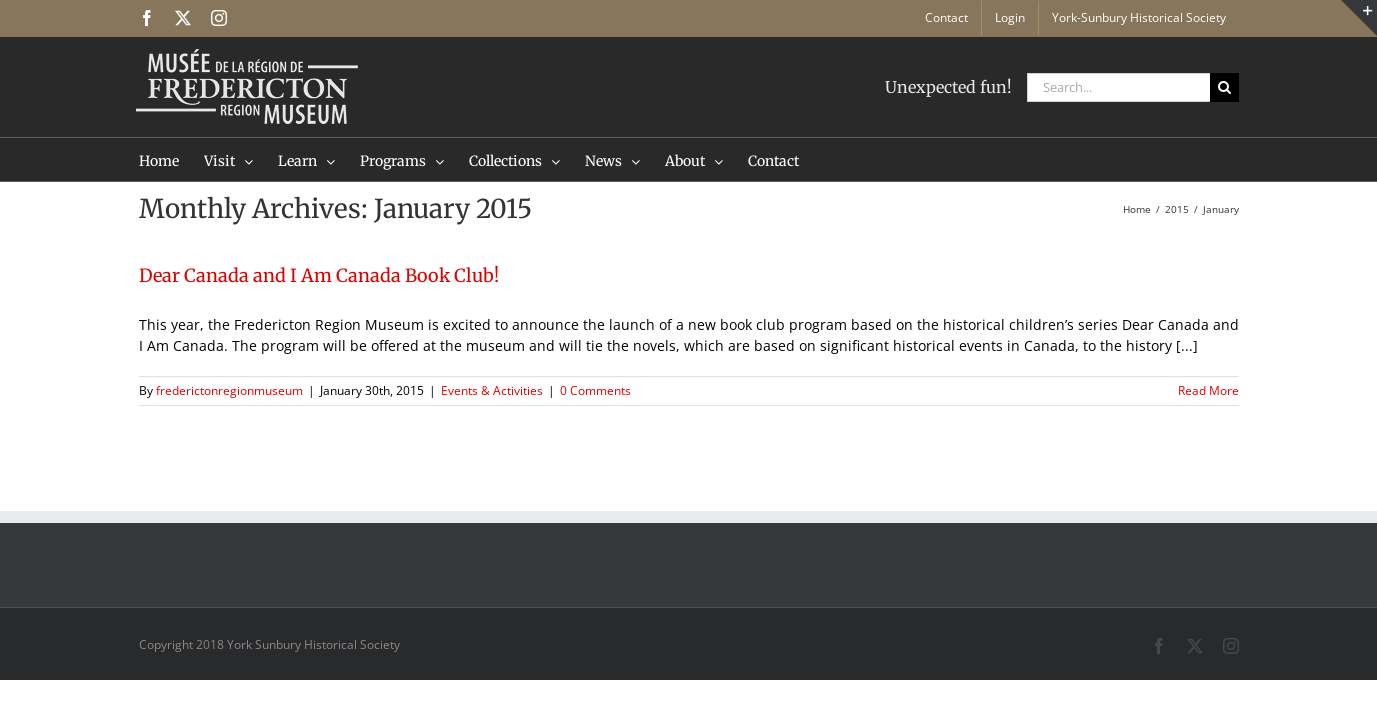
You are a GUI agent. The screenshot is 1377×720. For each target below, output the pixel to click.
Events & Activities (492, 390)
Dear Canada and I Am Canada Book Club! (319, 275)
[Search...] (1118, 87)
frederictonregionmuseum (229, 390)
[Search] (1224, 87)
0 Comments (595, 390)
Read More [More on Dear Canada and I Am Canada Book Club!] (1208, 390)
